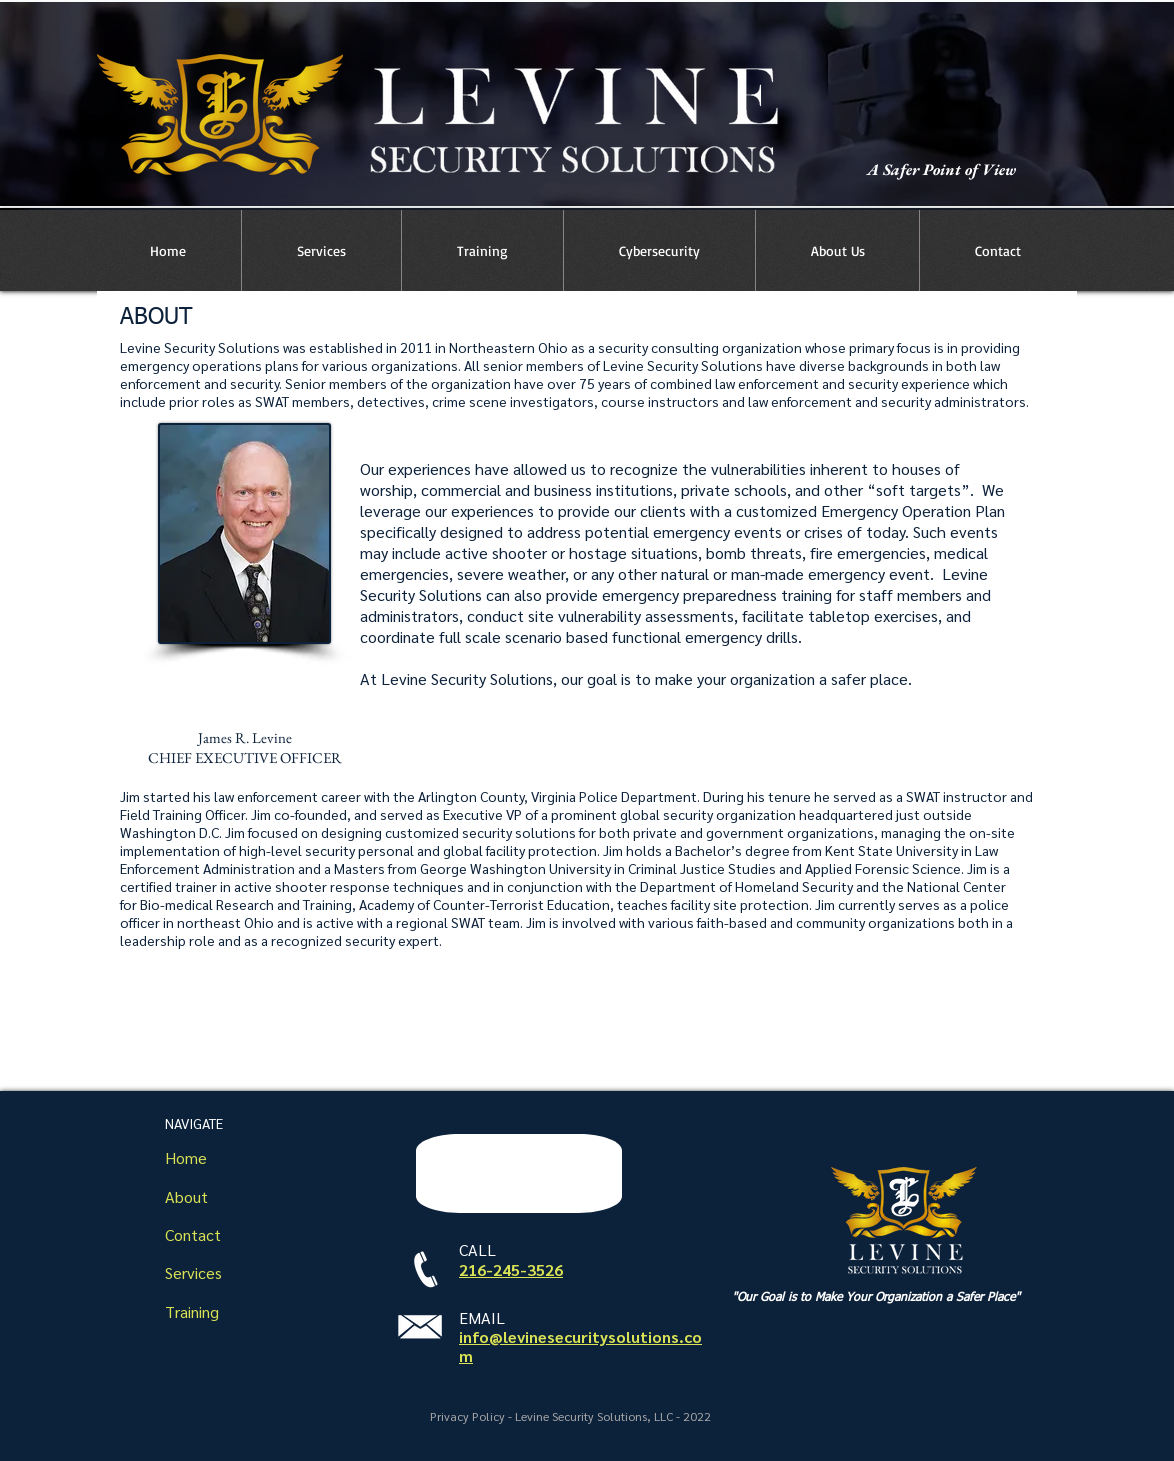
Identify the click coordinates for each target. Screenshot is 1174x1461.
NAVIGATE (194, 1123)
